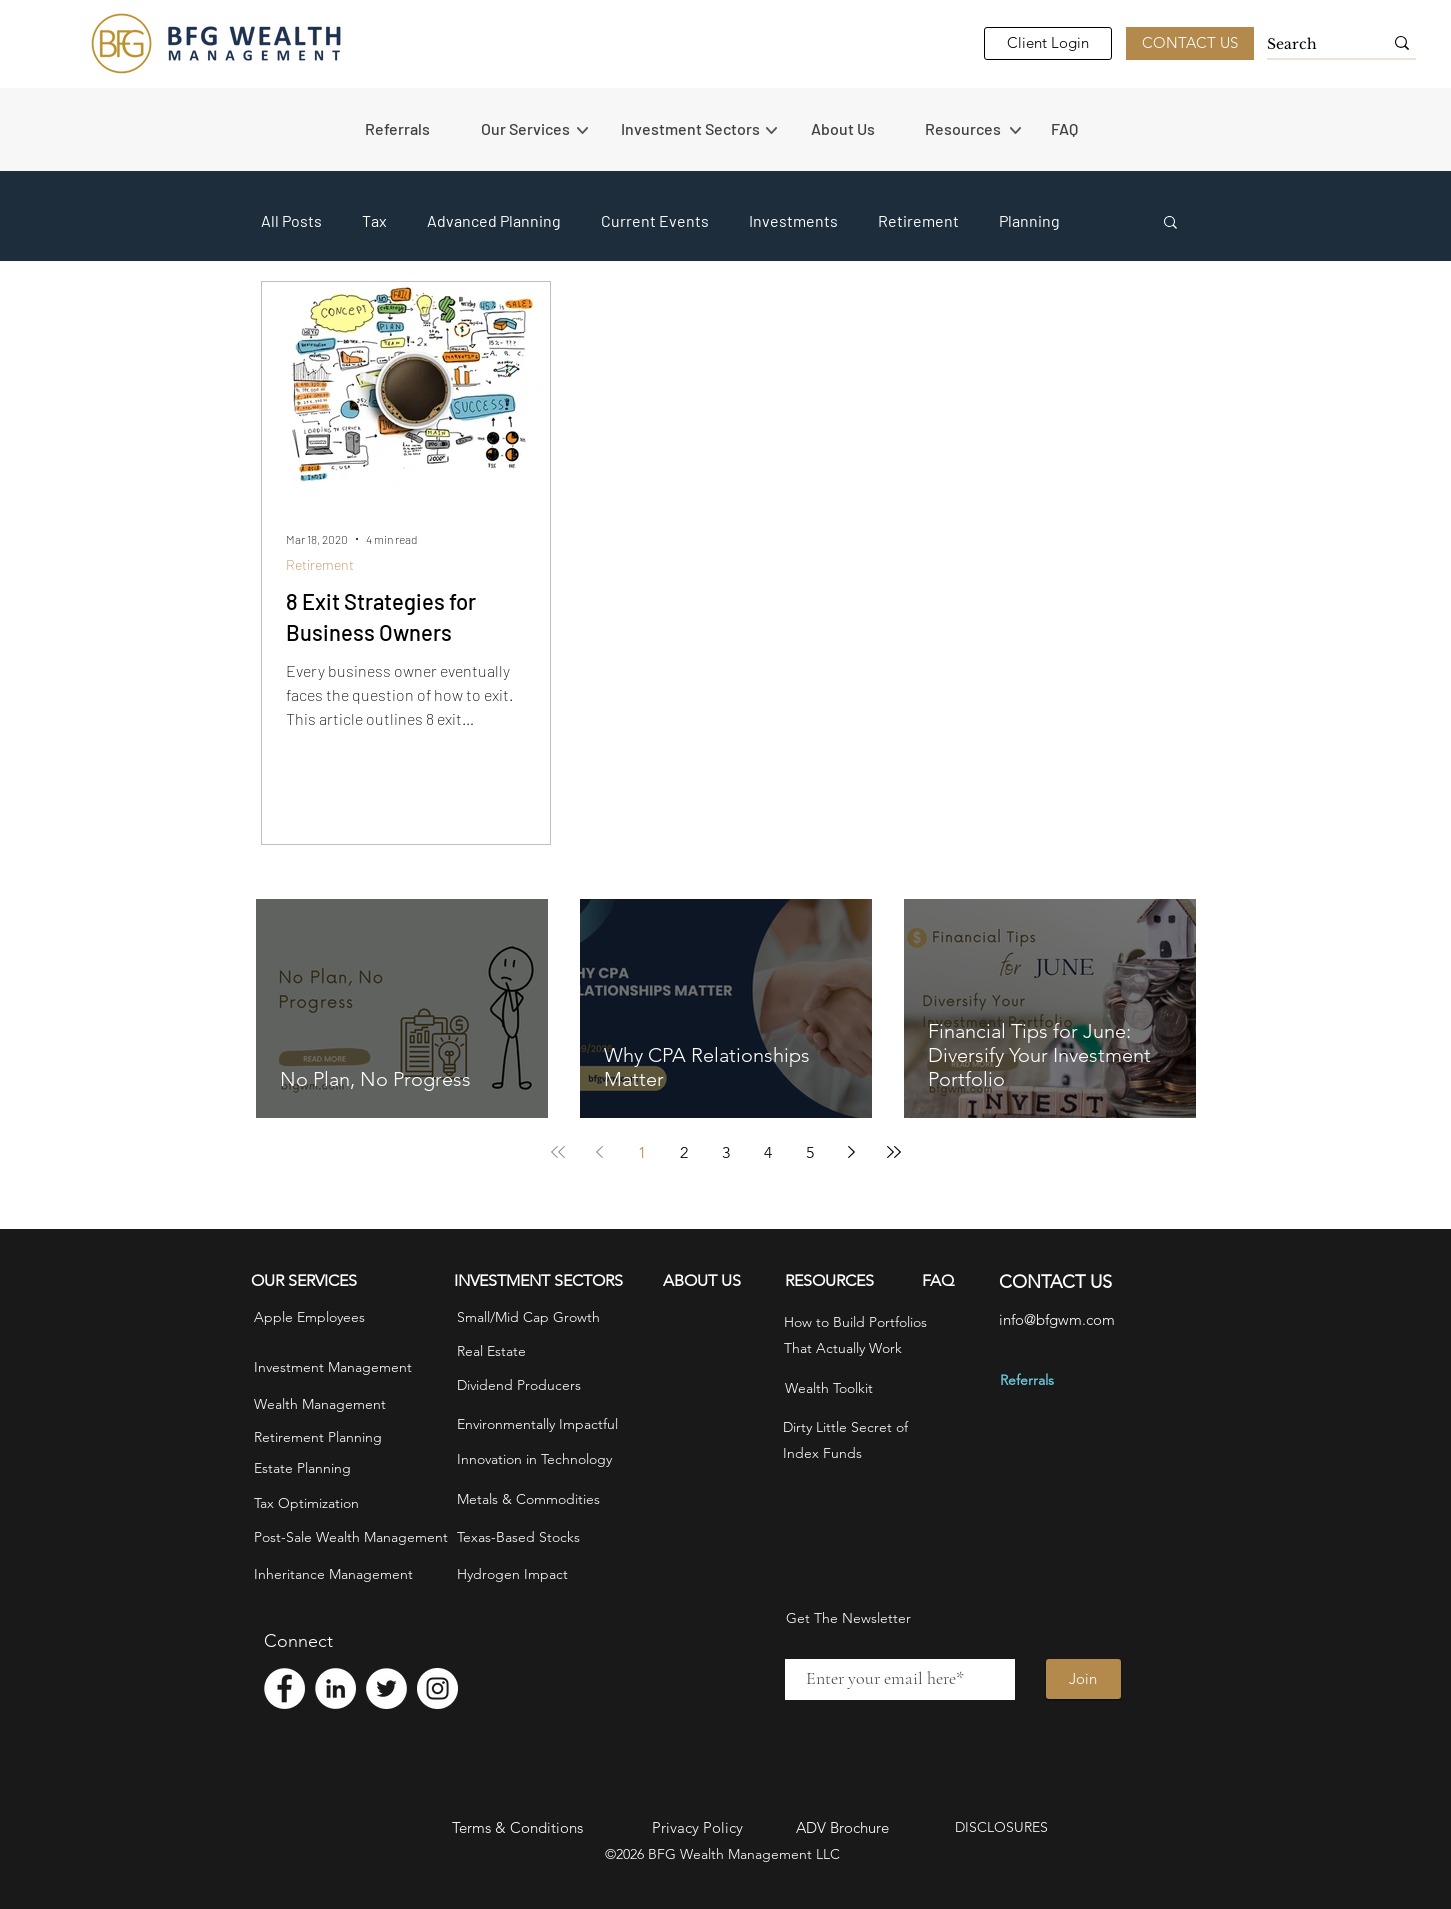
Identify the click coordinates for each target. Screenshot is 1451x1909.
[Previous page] (600, 1152)
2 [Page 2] (684, 1152)
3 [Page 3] (726, 1152)
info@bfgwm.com (1057, 1319)
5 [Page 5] (810, 1152)
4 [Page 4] (768, 1152)
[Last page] (894, 1152)
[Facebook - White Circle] (284, 1688)
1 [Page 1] (642, 1152)
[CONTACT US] (1190, 43)
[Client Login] (1048, 43)
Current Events (655, 220)
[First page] (558, 1152)
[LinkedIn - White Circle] (335, 1688)
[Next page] (852, 1152)
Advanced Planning (494, 220)
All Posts (291, 220)
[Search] (1310, 45)
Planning (1029, 220)
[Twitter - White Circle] (386, 1688)
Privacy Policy (697, 1827)
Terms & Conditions (517, 1827)
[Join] (1083, 1679)
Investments (793, 220)
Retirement (918, 220)
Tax (374, 220)
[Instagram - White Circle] (437, 1688)
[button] (541, 129)
